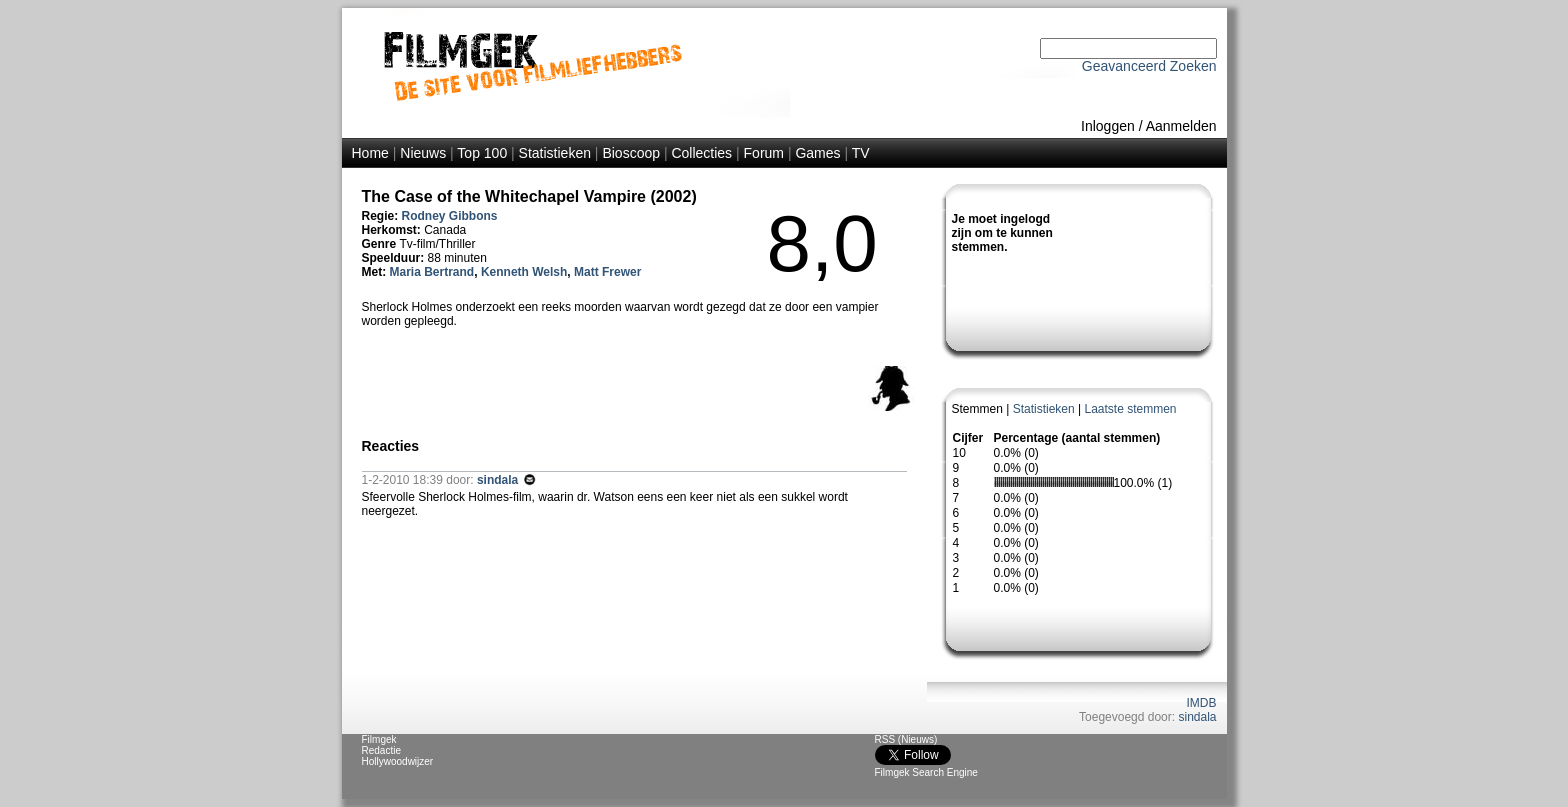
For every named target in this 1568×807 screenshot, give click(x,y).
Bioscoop (631, 153)
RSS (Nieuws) (906, 739)
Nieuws (423, 153)
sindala (1197, 717)
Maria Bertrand (432, 272)
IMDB (1202, 703)
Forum (764, 153)
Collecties (701, 153)
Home (370, 153)
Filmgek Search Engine (926, 772)
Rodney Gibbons (450, 216)
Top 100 (482, 153)
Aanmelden (1181, 126)
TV (861, 153)
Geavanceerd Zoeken (1149, 66)
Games (817, 153)
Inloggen (1108, 126)
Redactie (381, 750)
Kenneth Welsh (524, 272)
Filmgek (379, 739)
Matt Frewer (607, 272)
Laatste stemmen (1130, 409)
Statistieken (555, 153)
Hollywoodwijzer (398, 761)
